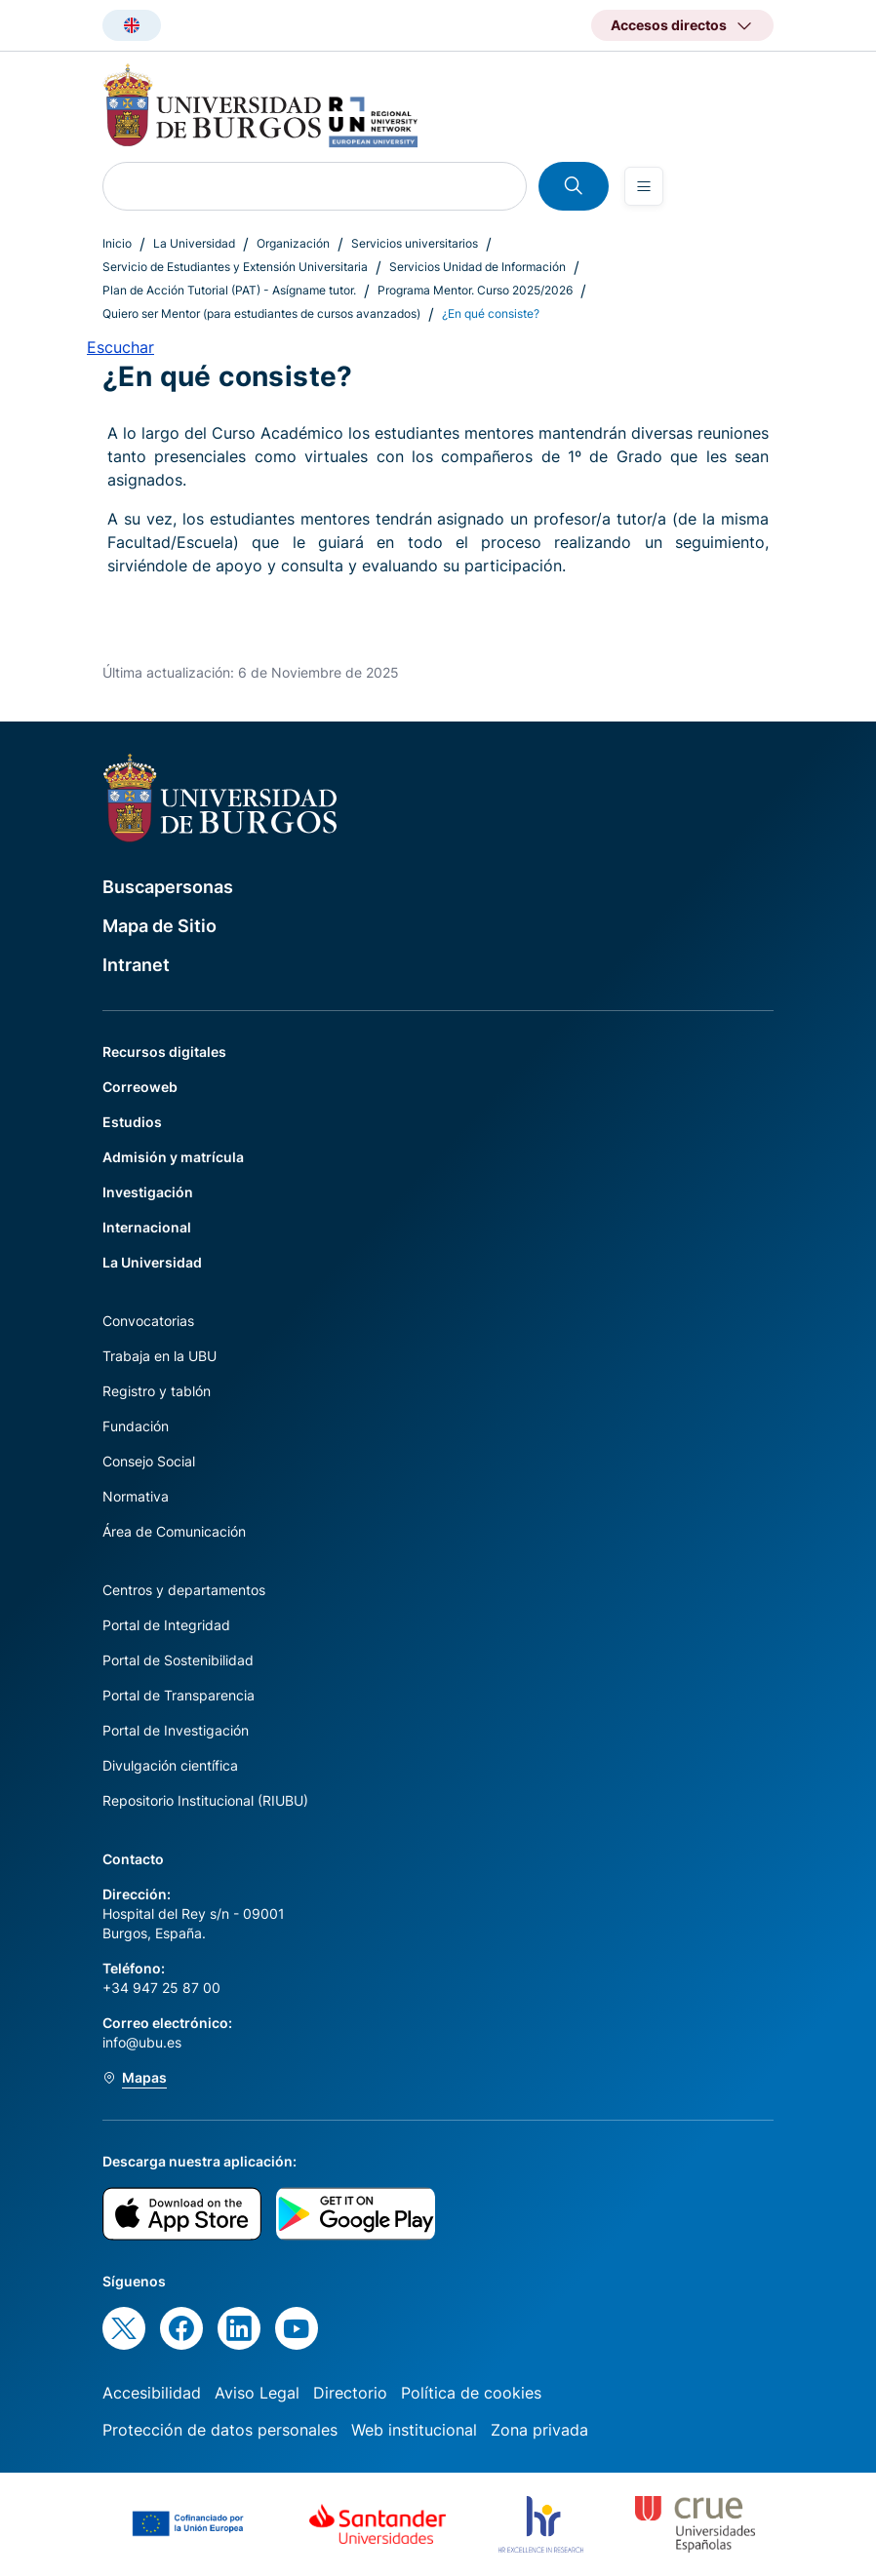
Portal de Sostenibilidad (178, 1660)
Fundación (135, 1426)
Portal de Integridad (166, 1625)
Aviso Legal (257, 2392)
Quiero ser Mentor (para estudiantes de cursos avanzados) (261, 313)
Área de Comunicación (174, 1531)
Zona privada (539, 2429)
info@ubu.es (141, 2042)
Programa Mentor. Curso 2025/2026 (475, 290)
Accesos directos (669, 25)
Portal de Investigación (175, 1730)
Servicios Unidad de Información (477, 266)
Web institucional (414, 2429)
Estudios (132, 1121)
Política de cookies (471, 2392)
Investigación (147, 1192)
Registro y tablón (156, 1391)
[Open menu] (643, 186)
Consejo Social (148, 1461)
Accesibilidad (151, 2392)
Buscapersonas (167, 887)
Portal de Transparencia (178, 1695)
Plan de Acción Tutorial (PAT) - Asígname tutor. (229, 290)
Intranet (136, 965)
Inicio (117, 243)
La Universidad (194, 243)
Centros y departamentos (183, 1589)
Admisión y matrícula (173, 1157)
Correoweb (140, 1086)
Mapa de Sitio (159, 926)
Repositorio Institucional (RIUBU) (205, 1800)
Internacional (146, 1227)
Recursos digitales (164, 1051)
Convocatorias (148, 1320)
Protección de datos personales (220, 2429)
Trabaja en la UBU (159, 1355)
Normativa (135, 1496)
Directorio (350, 2392)
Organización (293, 243)
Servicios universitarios (414, 243)
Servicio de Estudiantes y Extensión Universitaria (235, 266)
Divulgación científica (170, 1765)
